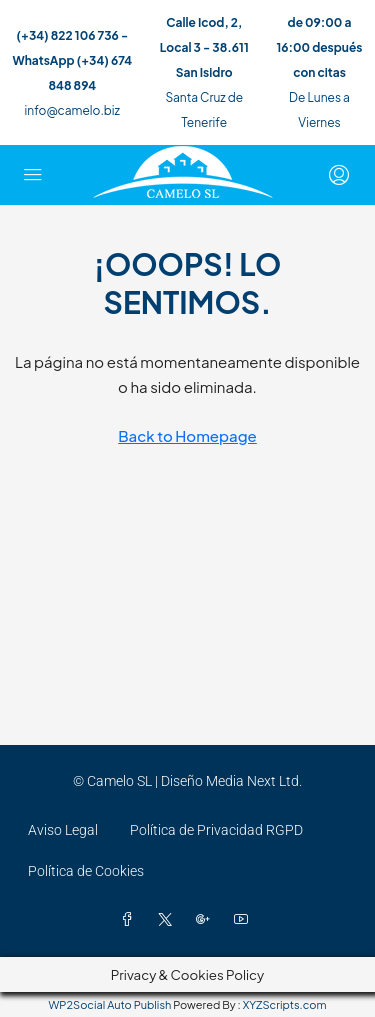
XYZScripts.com (285, 1004)
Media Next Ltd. (254, 781)
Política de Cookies (86, 871)
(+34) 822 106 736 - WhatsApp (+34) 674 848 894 (73, 60)
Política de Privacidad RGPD (216, 830)
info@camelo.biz (72, 110)
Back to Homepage (187, 435)
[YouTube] (245, 920)
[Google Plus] (207, 920)
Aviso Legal (63, 830)
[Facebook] (131, 920)
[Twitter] (169, 920)
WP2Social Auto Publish (110, 1004)
